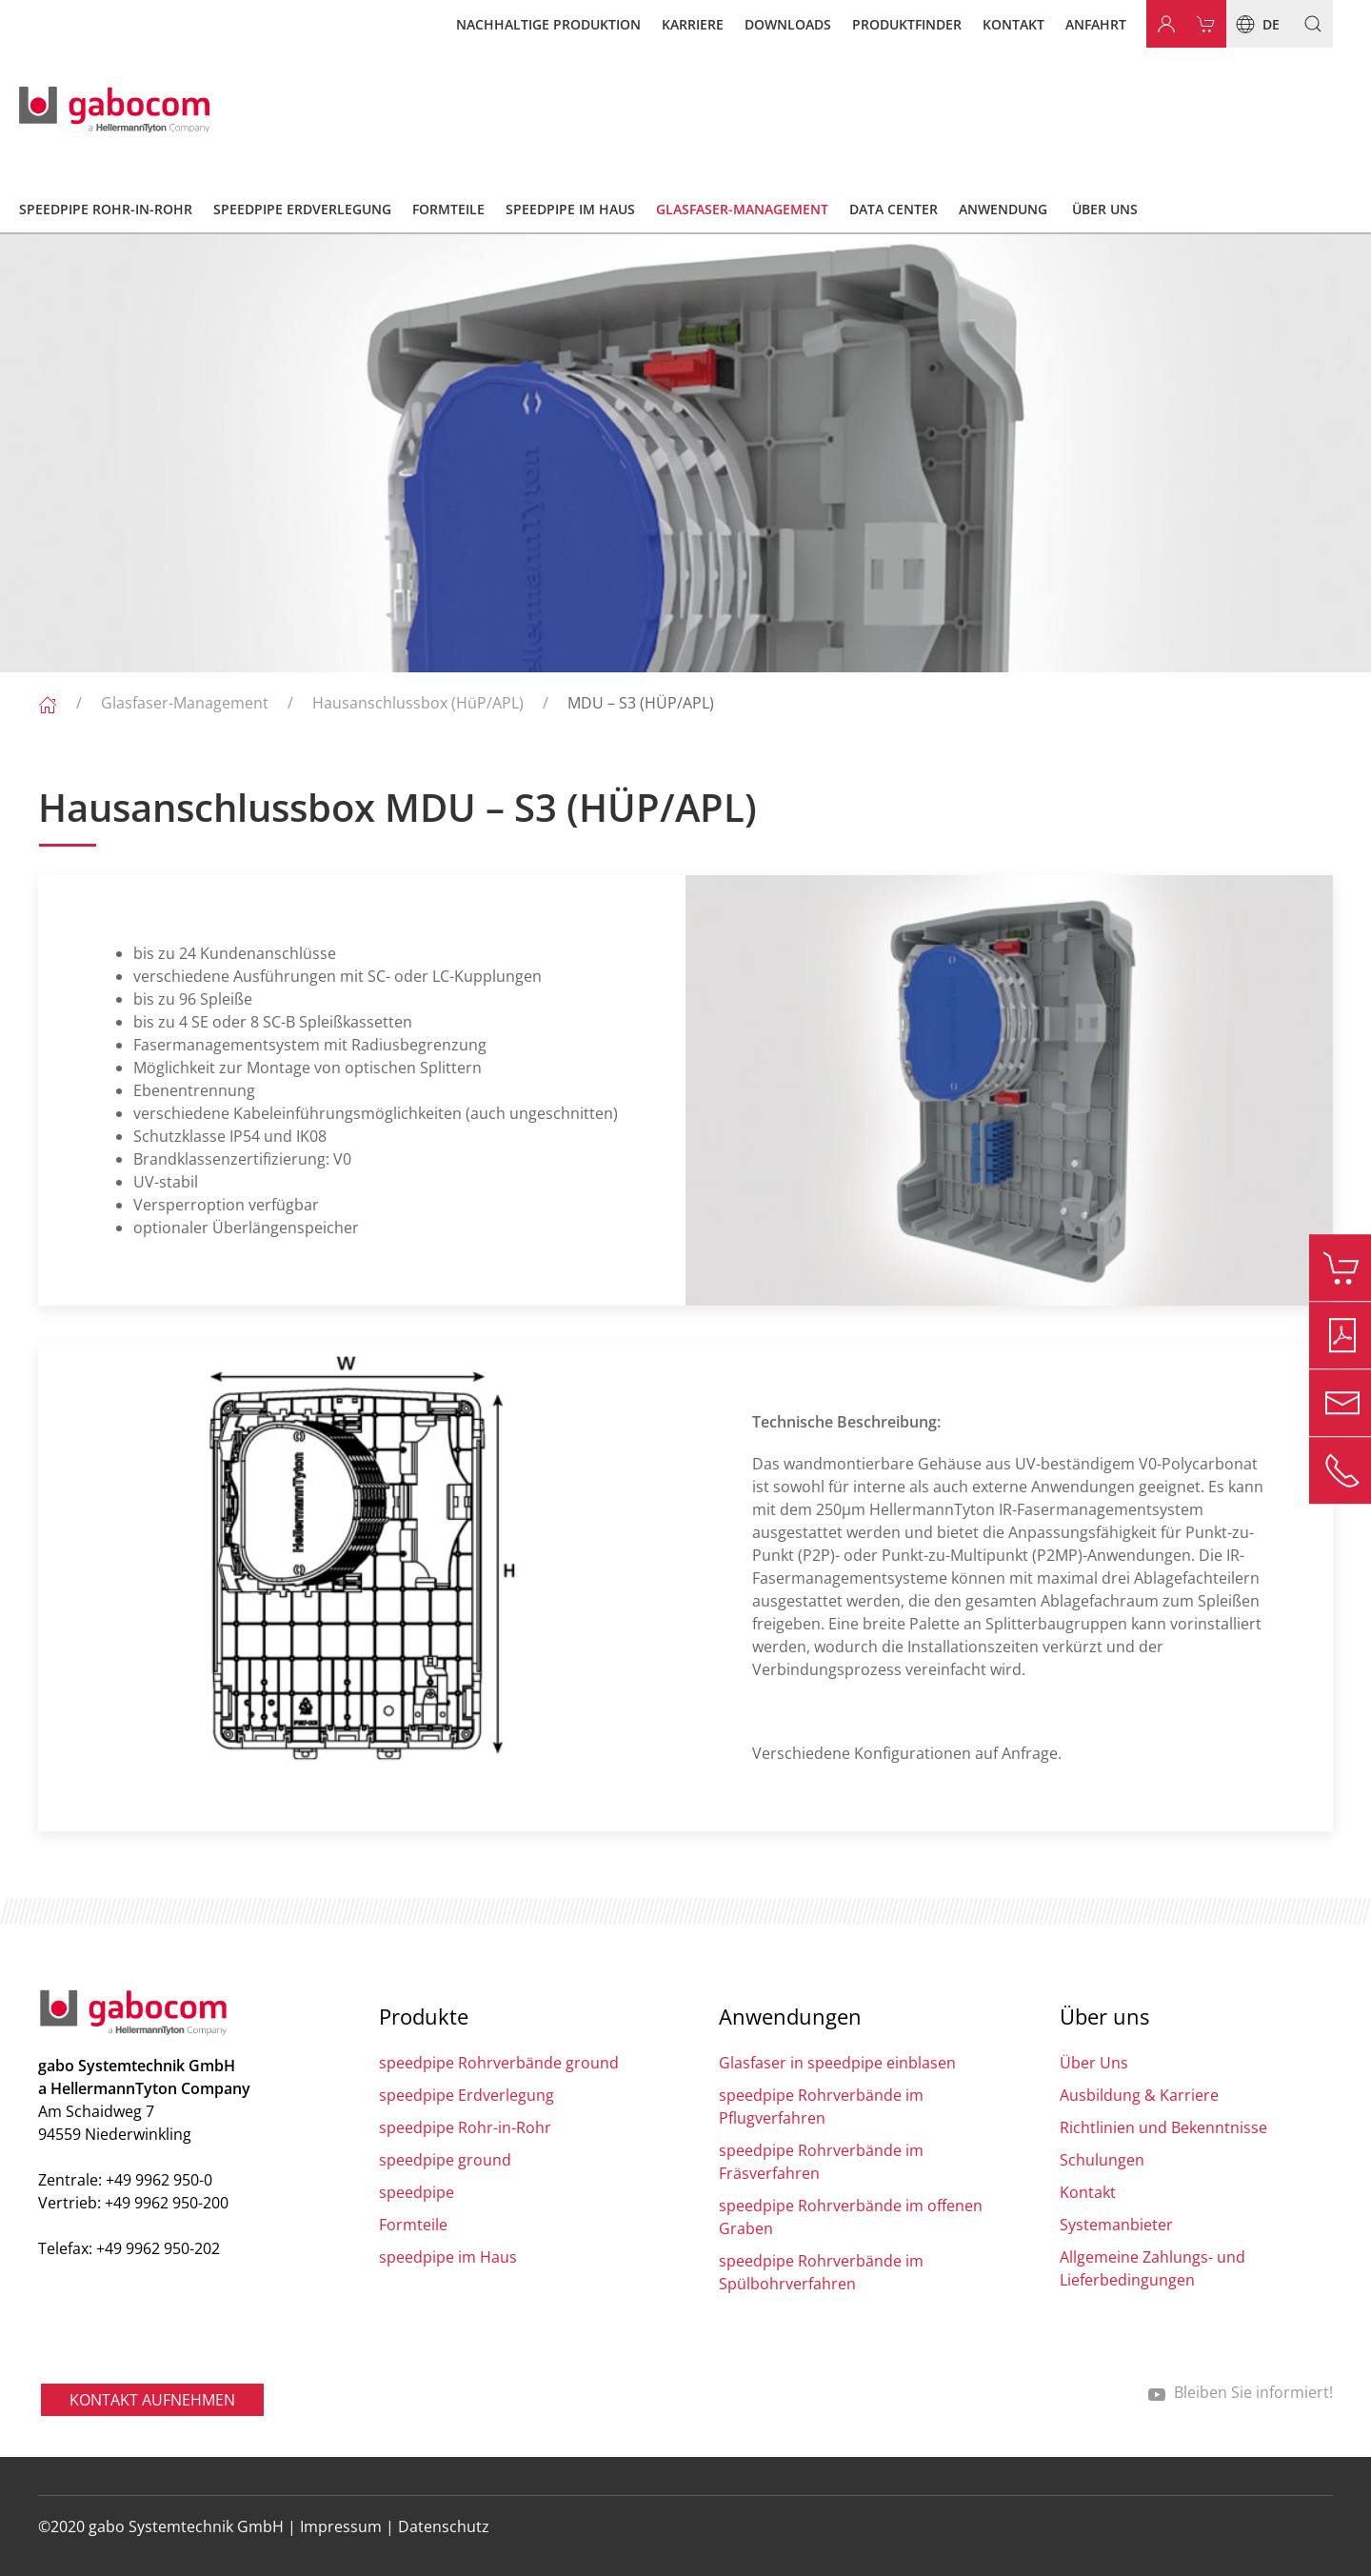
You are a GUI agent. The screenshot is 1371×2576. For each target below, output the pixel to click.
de (1253, 23)
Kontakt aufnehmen (152, 2399)
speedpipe (416, 2192)
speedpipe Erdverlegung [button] (302, 209)
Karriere (693, 24)
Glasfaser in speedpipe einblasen (837, 2062)
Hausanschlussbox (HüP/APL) (418, 702)
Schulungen (1102, 2159)
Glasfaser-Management (184, 702)
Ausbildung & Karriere (1139, 2095)
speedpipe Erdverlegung (466, 2095)
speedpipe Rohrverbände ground (499, 2062)
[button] (1305, 24)
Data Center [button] (893, 209)
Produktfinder (907, 24)
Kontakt (1013, 24)
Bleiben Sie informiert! (1240, 2392)
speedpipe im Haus (448, 2257)
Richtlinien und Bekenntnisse (1163, 2127)
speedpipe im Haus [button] (570, 209)
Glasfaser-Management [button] (742, 209)
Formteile (413, 2224)
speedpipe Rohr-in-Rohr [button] (105, 209)
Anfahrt (1095, 24)
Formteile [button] (448, 209)
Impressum (341, 2526)
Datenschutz (443, 2526)
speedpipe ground (445, 2159)
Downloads (788, 24)
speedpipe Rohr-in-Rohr (465, 2127)
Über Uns (1094, 2062)
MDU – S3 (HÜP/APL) (640, 702)
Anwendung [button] (1003, 209)
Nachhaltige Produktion (548, 24)
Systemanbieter (1116, 2224)
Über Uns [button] (1105, 209)
